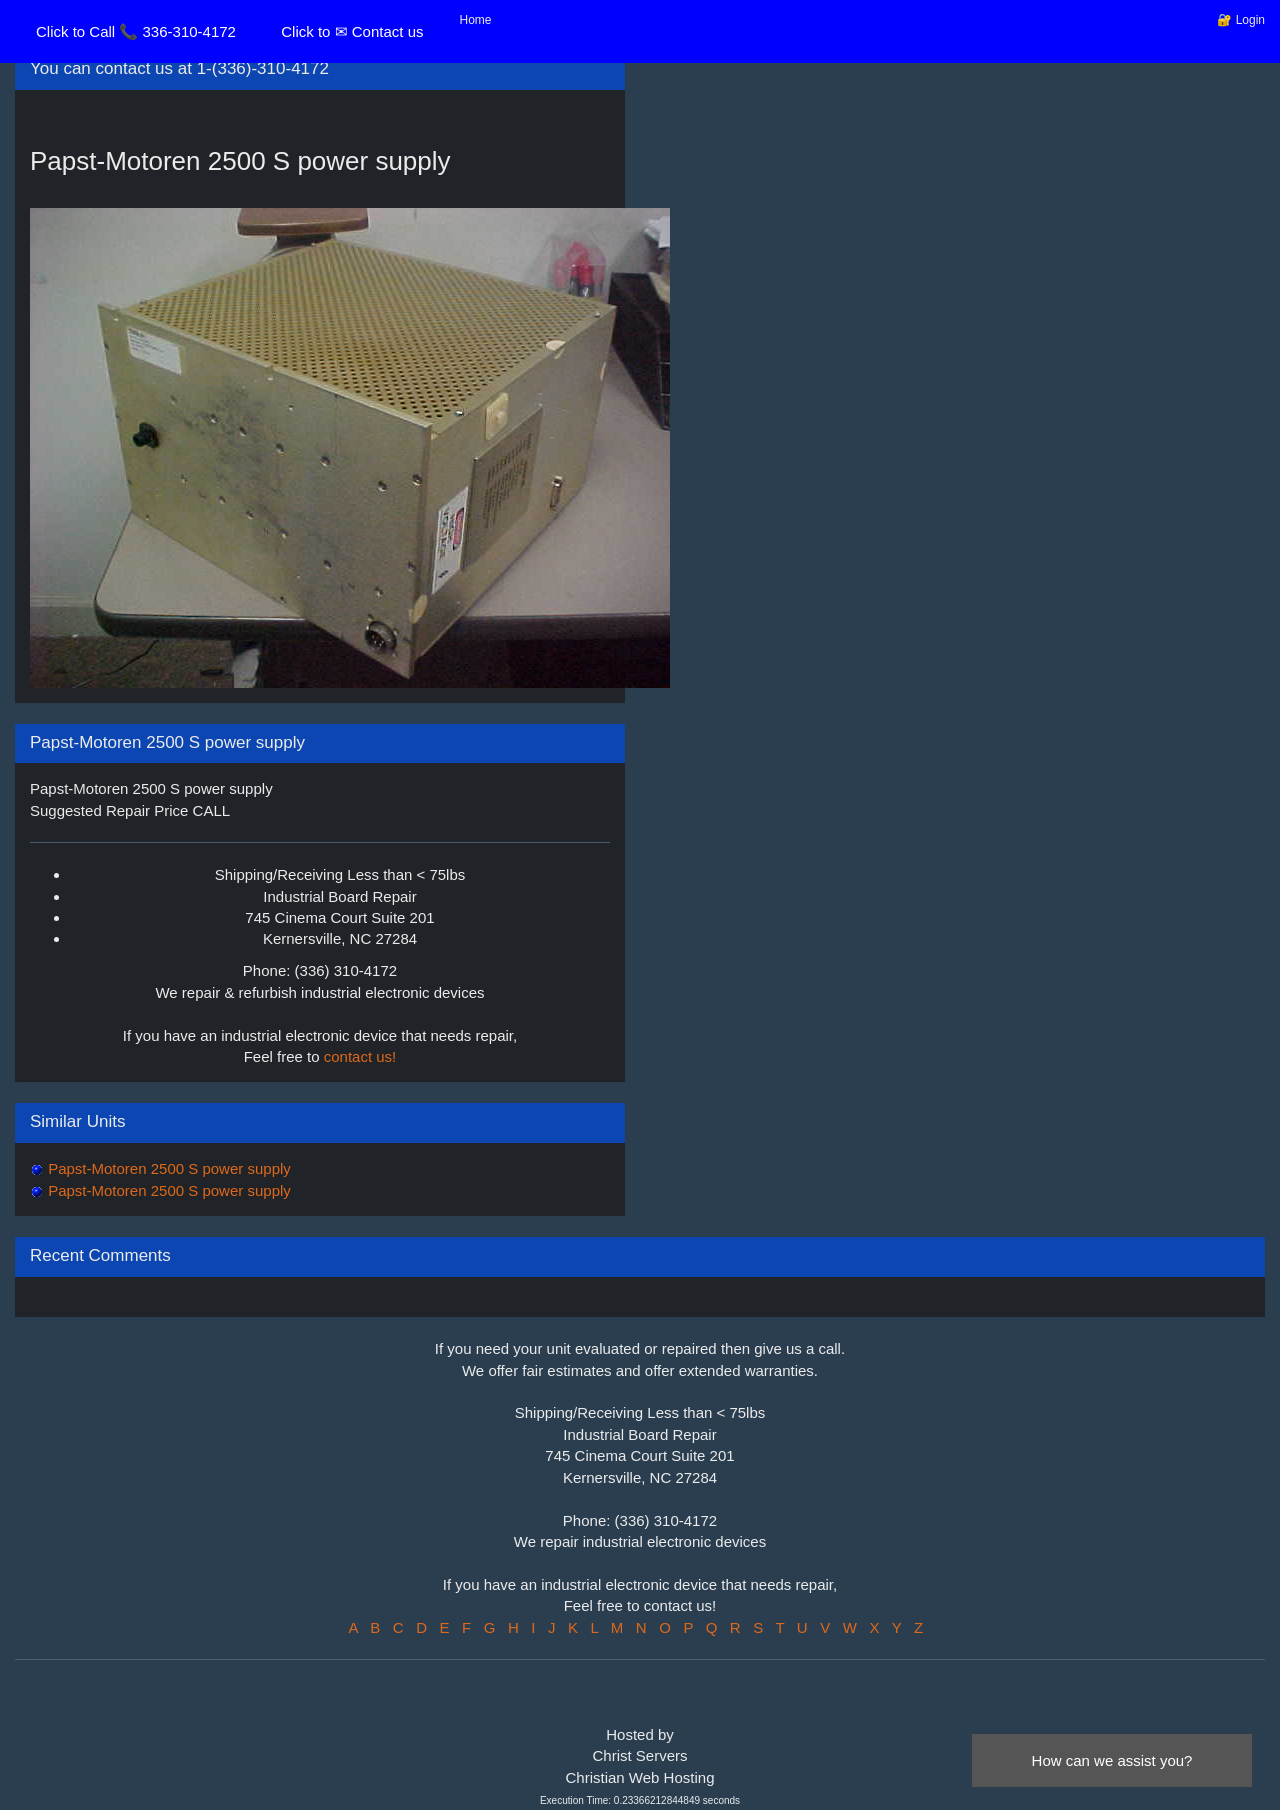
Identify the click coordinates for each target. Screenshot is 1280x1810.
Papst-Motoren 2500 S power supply (167, 1168)
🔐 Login (1241, 20)
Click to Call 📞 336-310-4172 (136, 31)
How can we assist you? (1112, 1760)
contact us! (360, 1056)
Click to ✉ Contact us (352, 31)
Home (476, 20)
